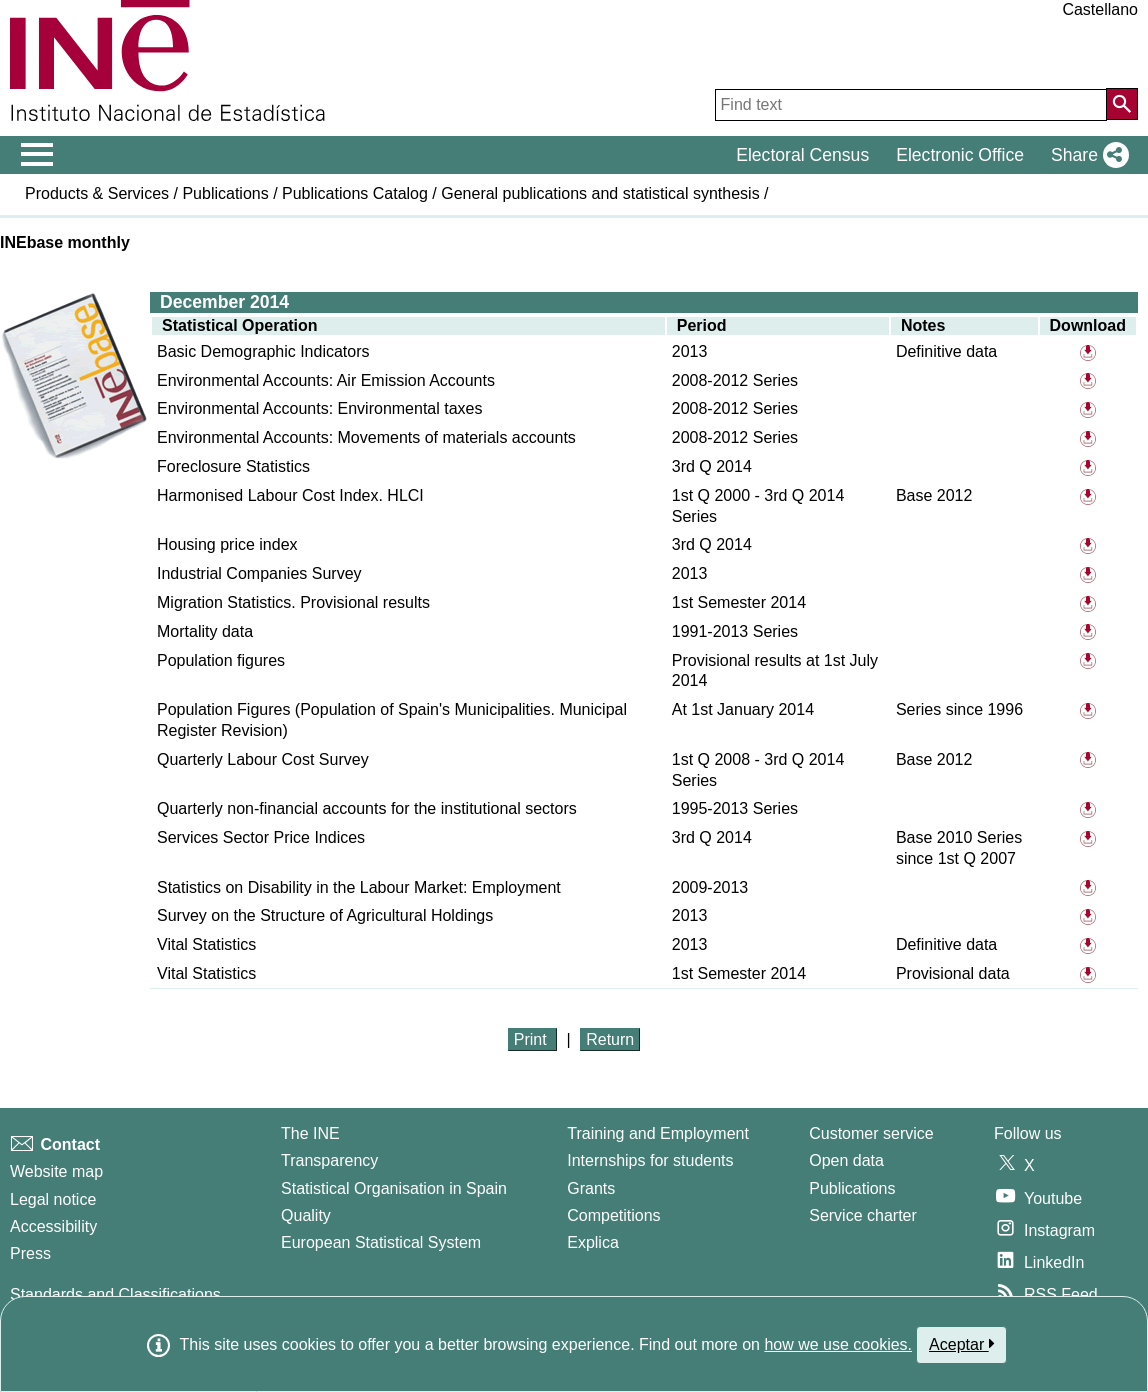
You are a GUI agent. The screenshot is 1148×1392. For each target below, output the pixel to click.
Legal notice (53, 1199)
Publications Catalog (355, 193)
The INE (310, 1133)
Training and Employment (658, 1133)
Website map (56, 1171)
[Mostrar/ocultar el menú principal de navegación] (37, 155)
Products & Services (97, 193)
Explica (593, 1242)
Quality (306, 1215)
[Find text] (911, 105)
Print (532, 1039)
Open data (846, 1160)
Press (30, 1253)
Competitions (613, 1215)
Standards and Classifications (115, 1294)
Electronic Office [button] (960, 155)
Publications (225, 193)
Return (610, 1039)
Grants (591, 1188)
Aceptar (961, 1344)
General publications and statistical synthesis (600, 193)
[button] (1086, 155)
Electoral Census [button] (802, 155)
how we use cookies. (838, 1344)
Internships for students (650, 1160)
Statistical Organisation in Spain (394, 1188)
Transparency (329, 1160)
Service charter (863, 1215)
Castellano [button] (1100, 9)
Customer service (871, 1133)
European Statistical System (381, 1242)
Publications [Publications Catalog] (852, 1188)
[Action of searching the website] (1122, 104)
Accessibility (53, 1226)
